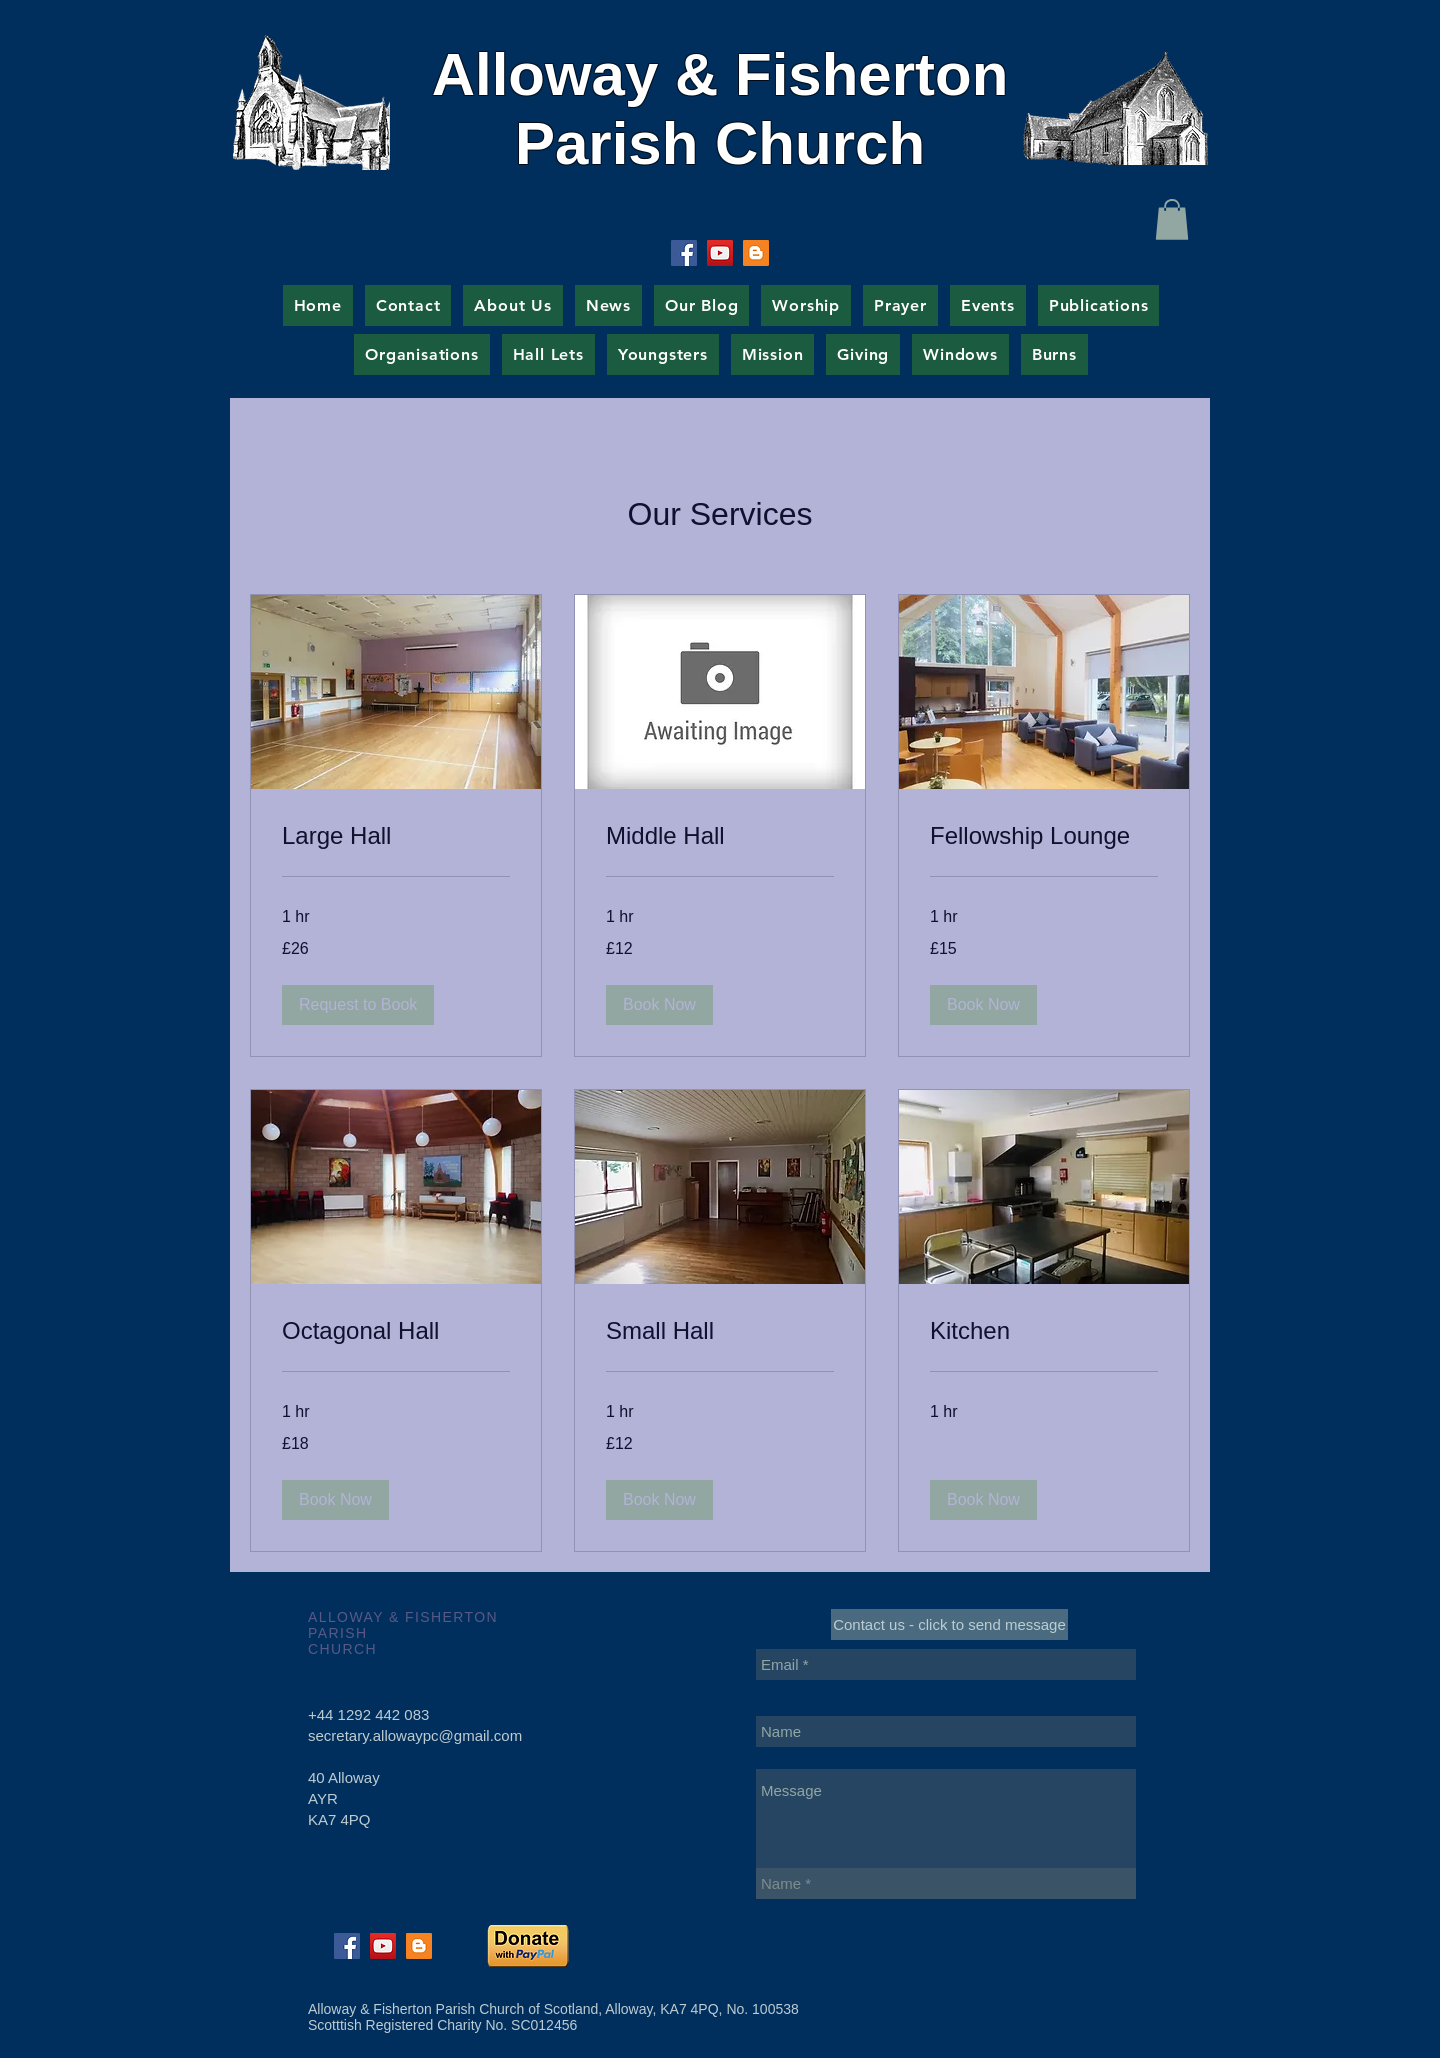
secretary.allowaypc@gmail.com (415, 1735)
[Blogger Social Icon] (756, 253)
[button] (1172, 219)
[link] (396, 836)
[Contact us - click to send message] (949, 1624)
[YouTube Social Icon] (720, 253)
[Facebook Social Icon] (684, 253)
